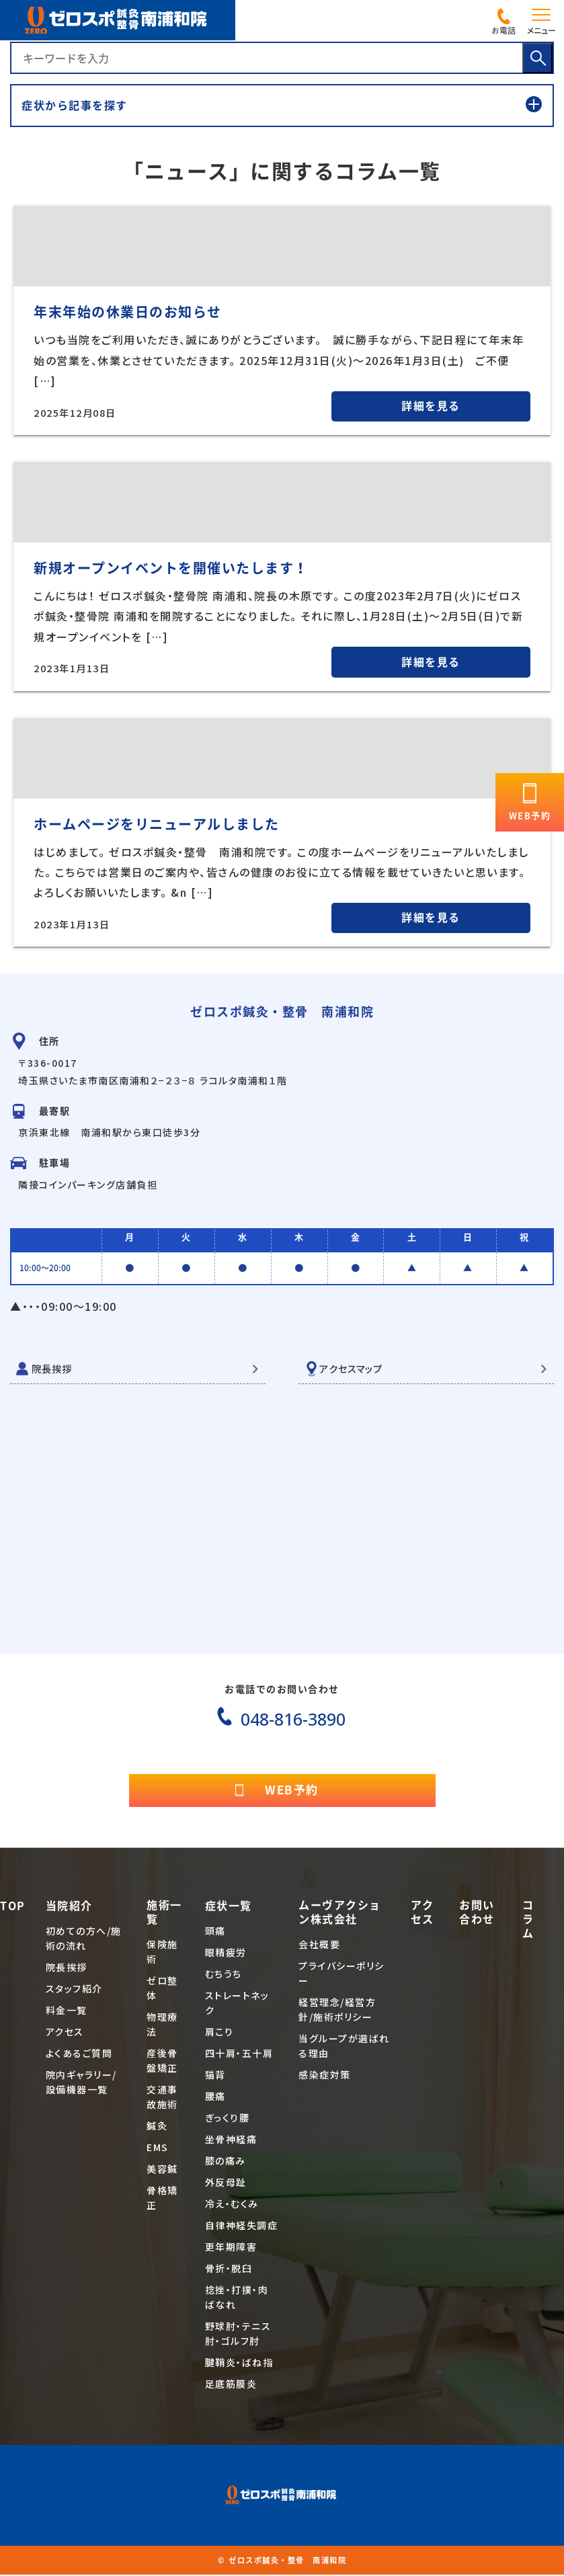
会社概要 (319, 1946)
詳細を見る (430, 406)
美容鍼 (162, 2170)
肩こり (219, 2033)
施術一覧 (164, 1914)
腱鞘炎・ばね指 (239, 2364)
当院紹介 (69, 1907)
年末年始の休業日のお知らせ (128, 312)
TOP (13, 1907)
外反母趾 (226, 2184)
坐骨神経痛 (231, 2141)
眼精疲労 (226, 1954)
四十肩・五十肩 (239, 2055)
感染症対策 (324, 2076)
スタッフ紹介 (74, 1990)
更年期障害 (231, 2248)
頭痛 (215, 1932)
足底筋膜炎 (231, 2385)
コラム (528, 1921)
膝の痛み (225, 2162)
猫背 (215, 2076)
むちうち (223, 1975)
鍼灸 (157, 2127)
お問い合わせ (477, 1914)
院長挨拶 (54, 1369)
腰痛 (215, 2098)
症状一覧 (228, 1907)
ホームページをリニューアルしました (157, 824)
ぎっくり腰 (227, 2119)
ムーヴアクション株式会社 (339, 1914)
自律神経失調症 (241, 2227)
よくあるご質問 (79, 2055)
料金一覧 (66, 2012)
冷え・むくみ (232, 2205)
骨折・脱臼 (229, 2270)
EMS (158, 2149)
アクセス (65, 2033)
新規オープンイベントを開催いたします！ (171, 568)
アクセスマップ (355, 1369)
